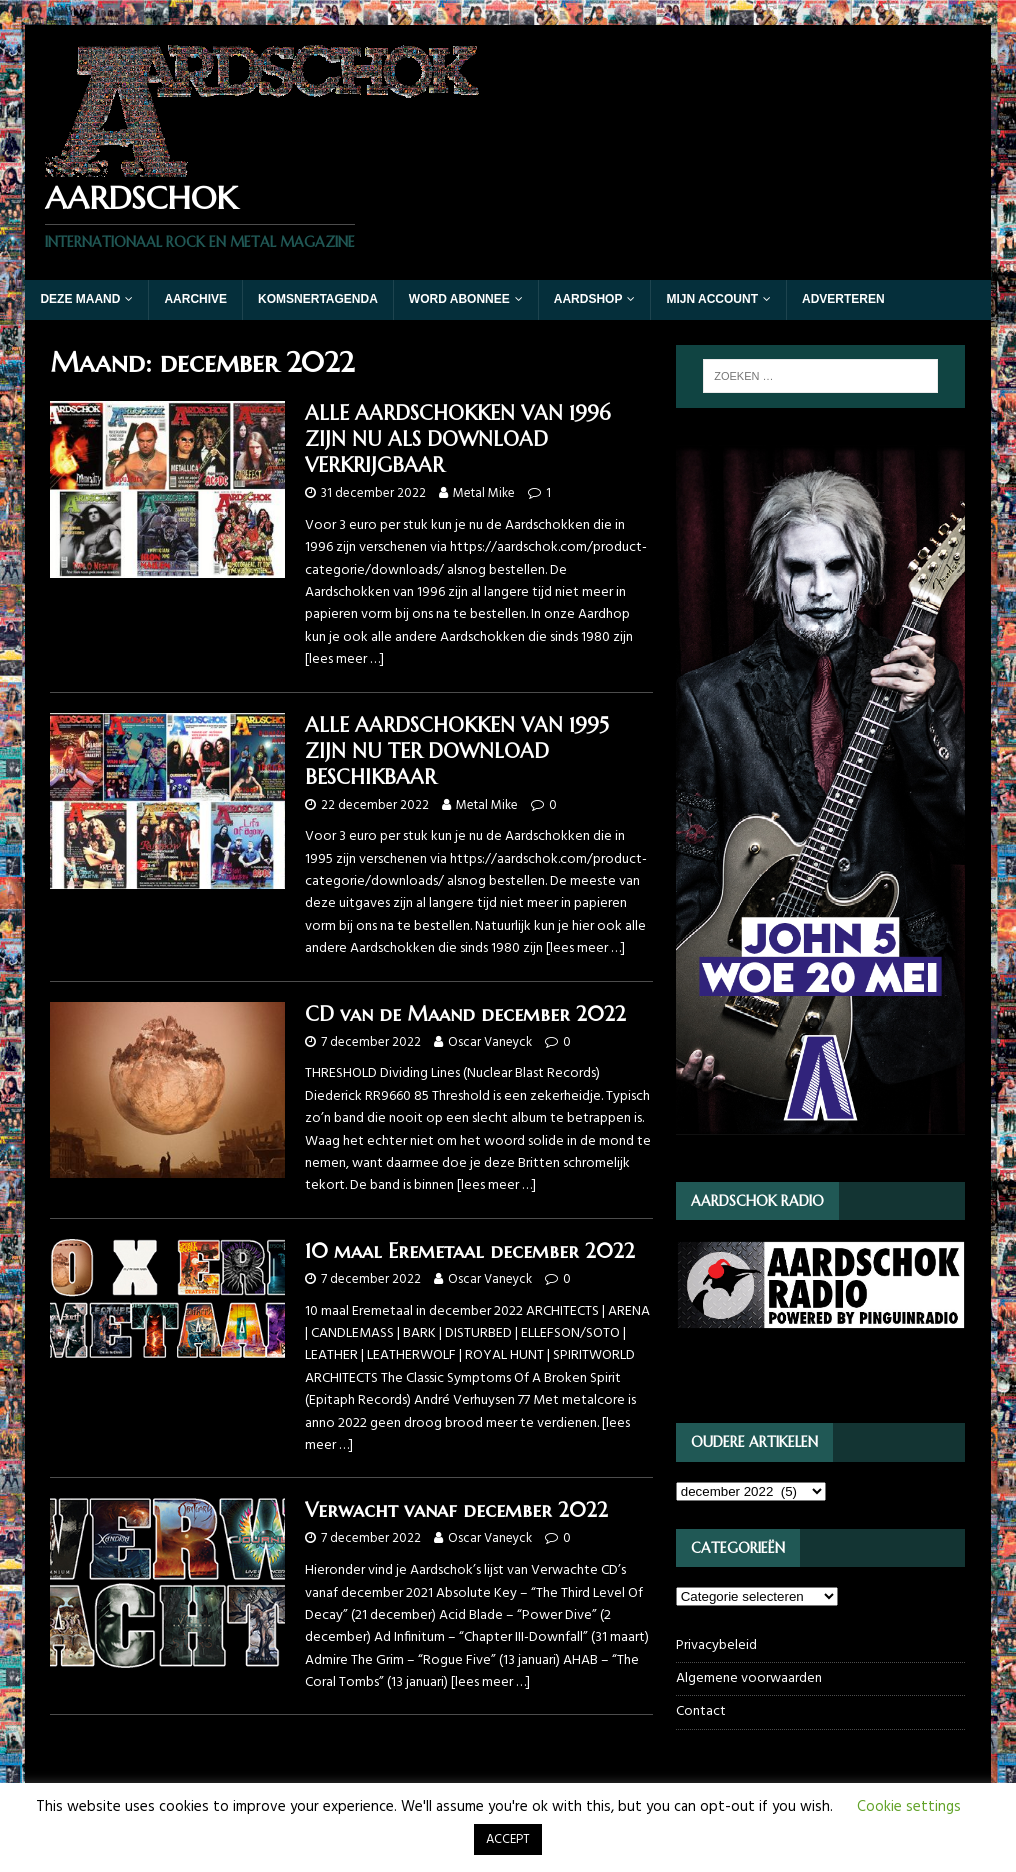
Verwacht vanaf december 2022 (456, 1510)
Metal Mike (484, 493)
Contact (701, 1711)
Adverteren (843, 299)
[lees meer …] (344, 659)
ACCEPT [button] (508, 1839)
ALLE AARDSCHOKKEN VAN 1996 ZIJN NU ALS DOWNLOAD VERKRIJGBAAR (457, 439)
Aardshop (588, 299)
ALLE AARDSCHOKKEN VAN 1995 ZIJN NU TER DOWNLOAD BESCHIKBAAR (457, 751)
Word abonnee (459, 299)
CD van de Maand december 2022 (465, 1014)
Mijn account (712, 299)
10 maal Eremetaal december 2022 (470, 1251)
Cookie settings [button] (909, 1807)
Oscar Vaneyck (490, 1042)
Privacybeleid (716, 1646)
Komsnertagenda (318, 299)
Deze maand (80, 299)
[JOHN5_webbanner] (821, 1144)
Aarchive (195, 299)
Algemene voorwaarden (749, 1678)
